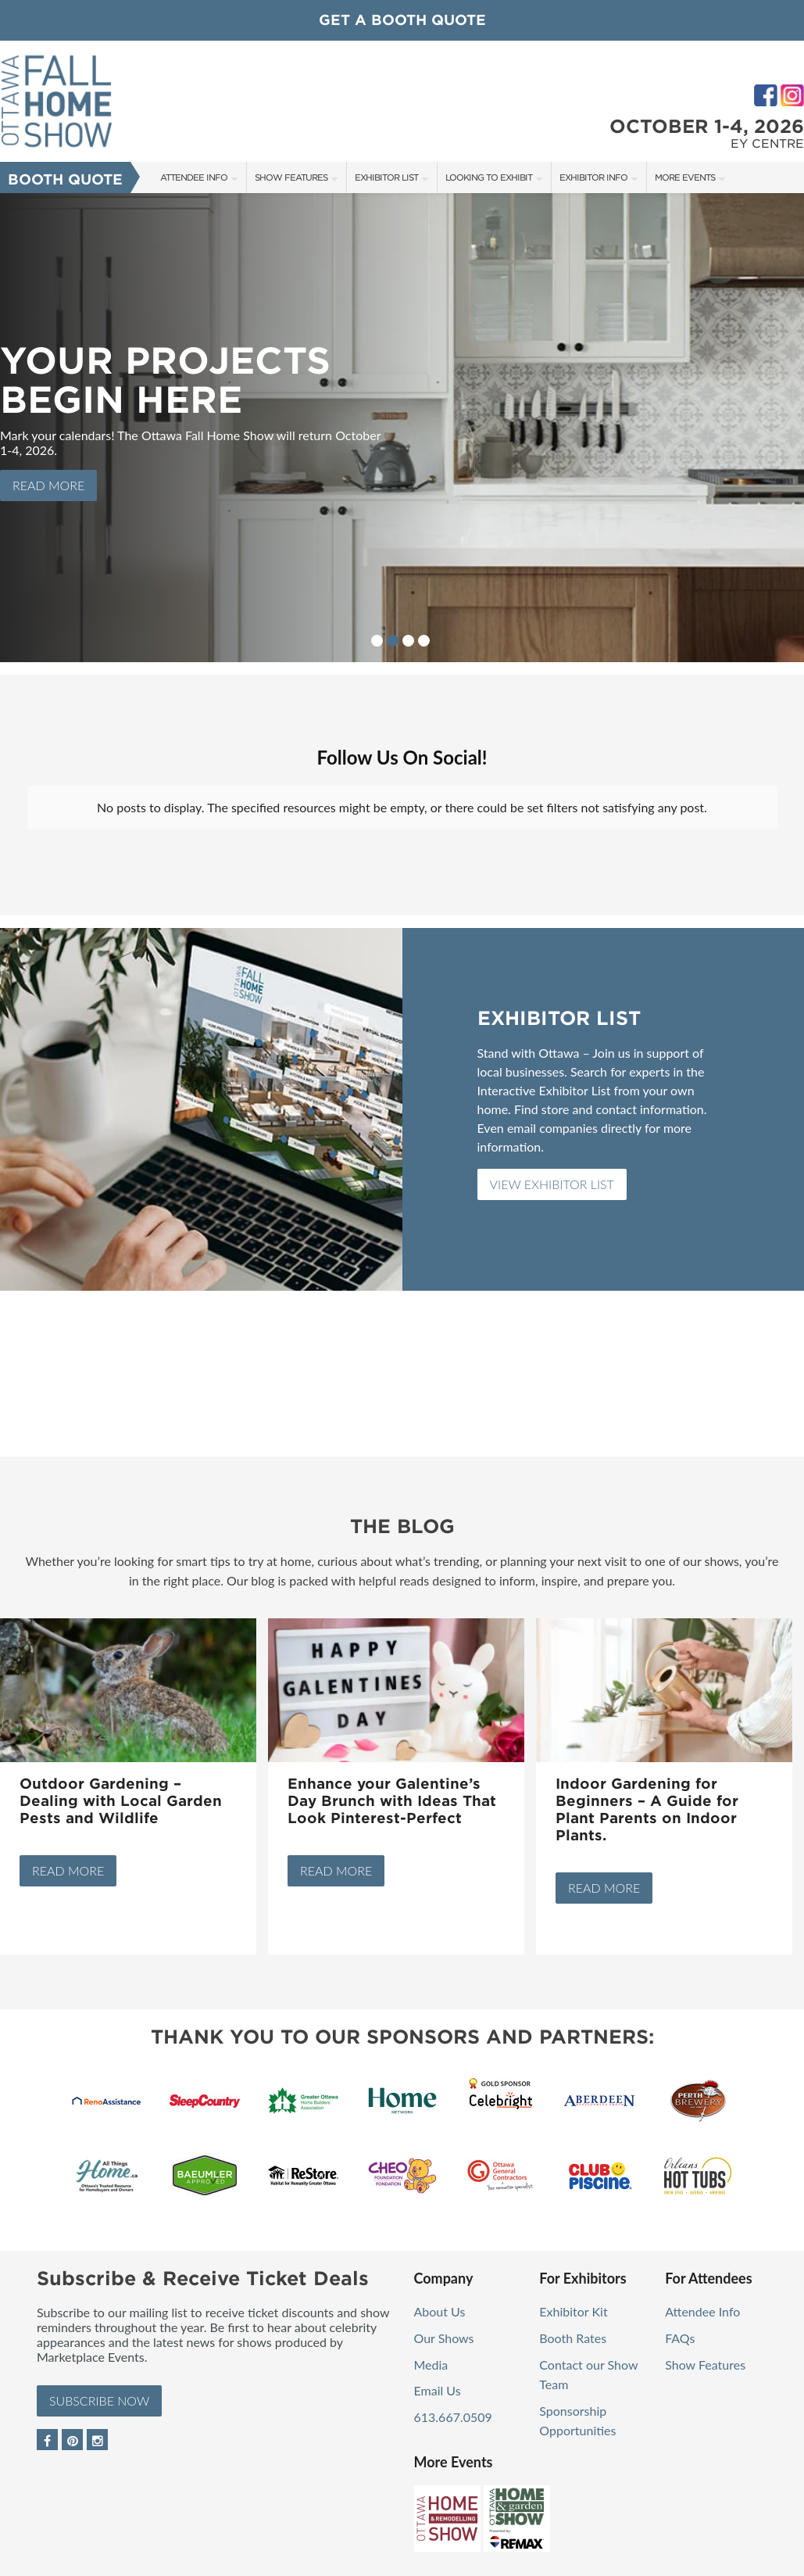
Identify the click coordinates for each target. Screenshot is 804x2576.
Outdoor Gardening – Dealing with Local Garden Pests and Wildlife (121, 1788)
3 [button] (408, 641)
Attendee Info (193, 177)
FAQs (680, 2325)
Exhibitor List (386, 177)
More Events (685, 177)
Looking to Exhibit (488, 177)
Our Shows (444, 2325)
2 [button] (392, 641)
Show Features (291, 177)
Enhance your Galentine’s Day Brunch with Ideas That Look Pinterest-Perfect (392, 1788)
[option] (402, 427)
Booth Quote (65, 179)
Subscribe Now (99, 2388)
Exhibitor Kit (573, 2298)
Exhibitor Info (593, 177)
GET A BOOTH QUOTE (402, 20)
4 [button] (424, 641)
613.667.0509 (453, 2404)
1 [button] (377, 641)
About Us (440, 2298)
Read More (48, 485)
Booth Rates (572, 2325)
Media (431, 2352)
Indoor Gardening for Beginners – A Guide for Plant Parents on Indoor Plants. (647, 1797)
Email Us (437, 2377)
